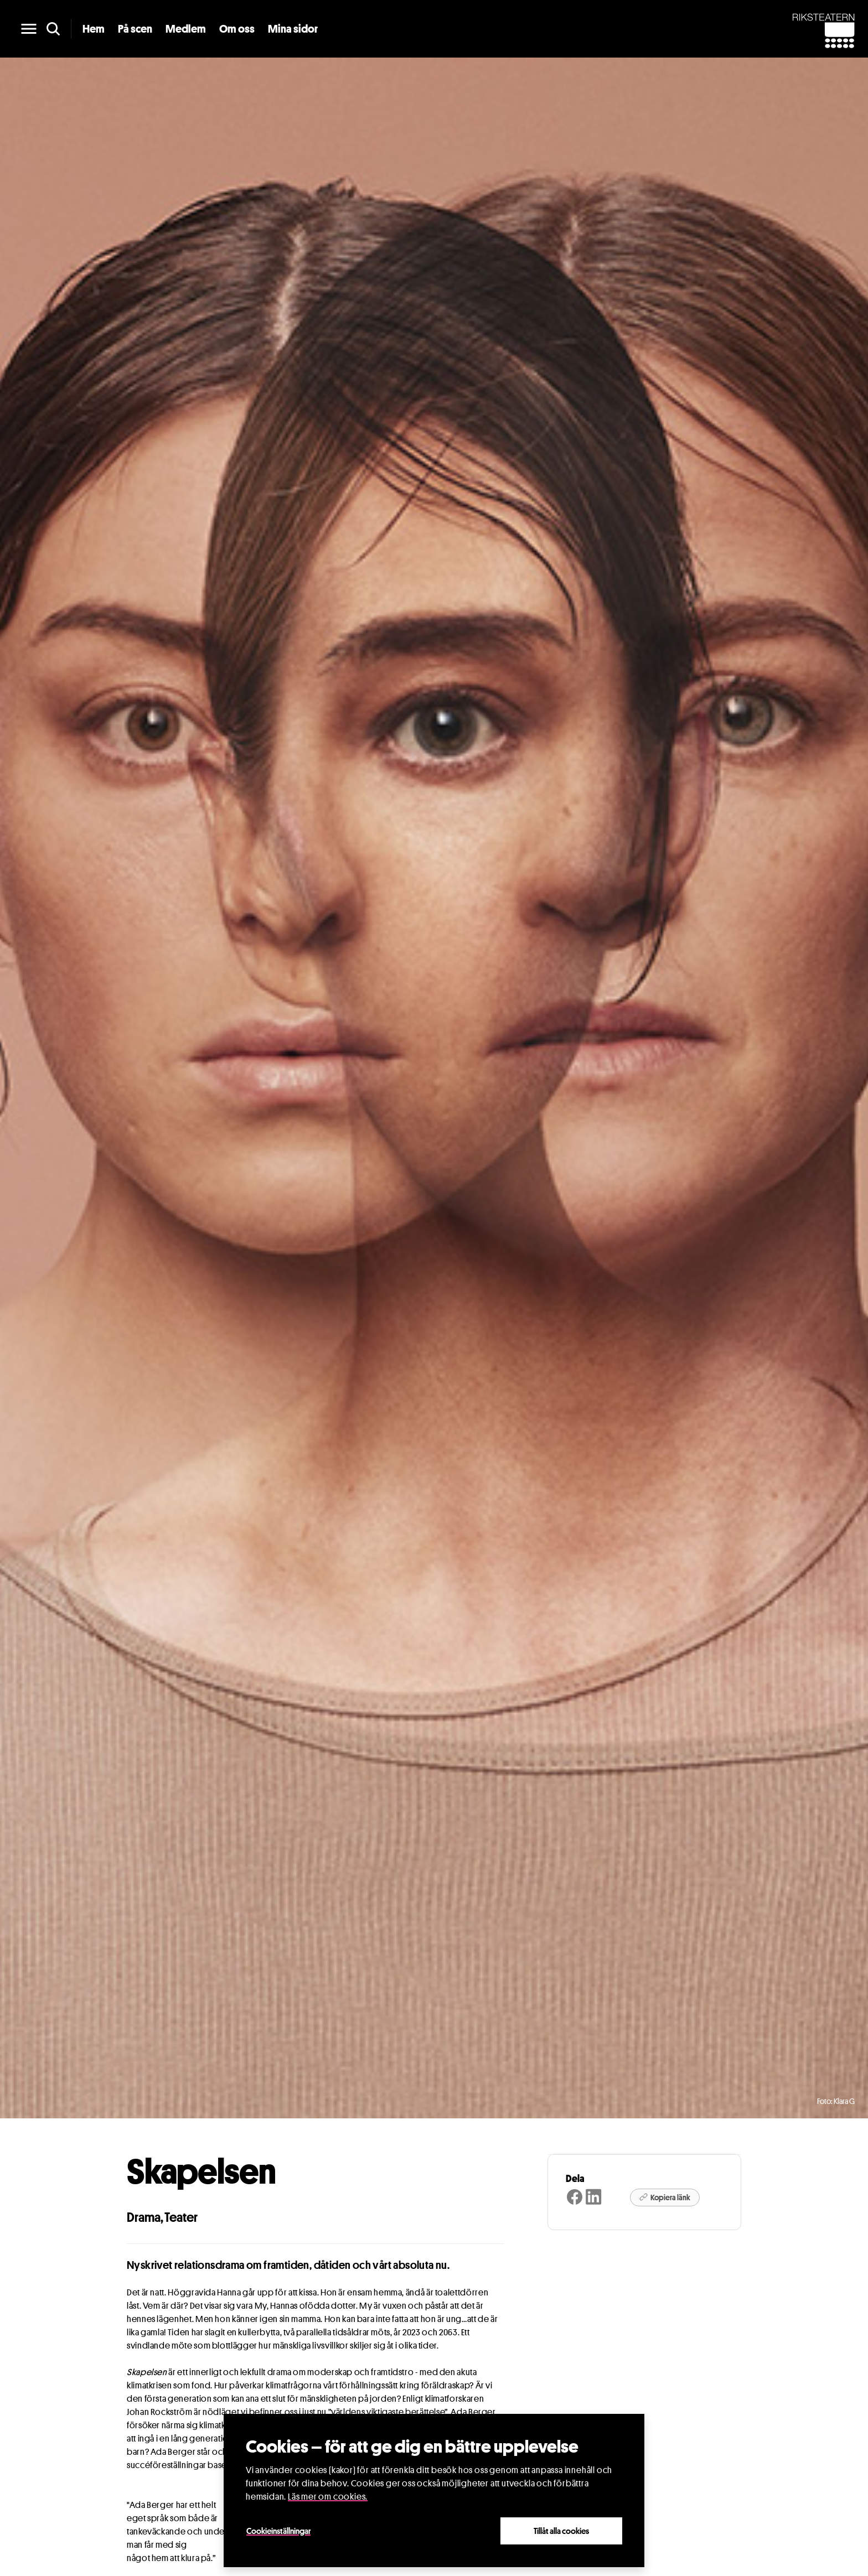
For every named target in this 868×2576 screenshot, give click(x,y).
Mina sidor (293, 29)
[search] (53, 29)
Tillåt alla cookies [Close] (561, 2530)
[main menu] (29, 29)
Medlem (186, 29)
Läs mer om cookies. (328, 2496)
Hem (93, 29)
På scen (135, 29)
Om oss (237, 29)
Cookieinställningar (278, 2530)
